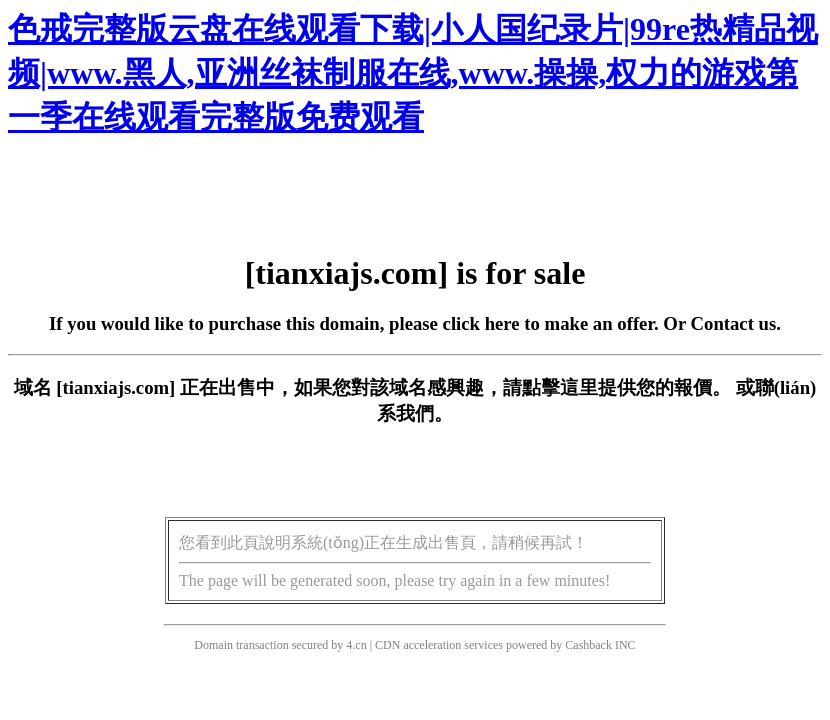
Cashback (588, 645)
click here (481, 323)
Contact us (734, 323)
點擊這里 (560, 387)
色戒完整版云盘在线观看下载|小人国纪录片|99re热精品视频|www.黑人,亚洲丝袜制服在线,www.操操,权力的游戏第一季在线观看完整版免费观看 (413, 73)
